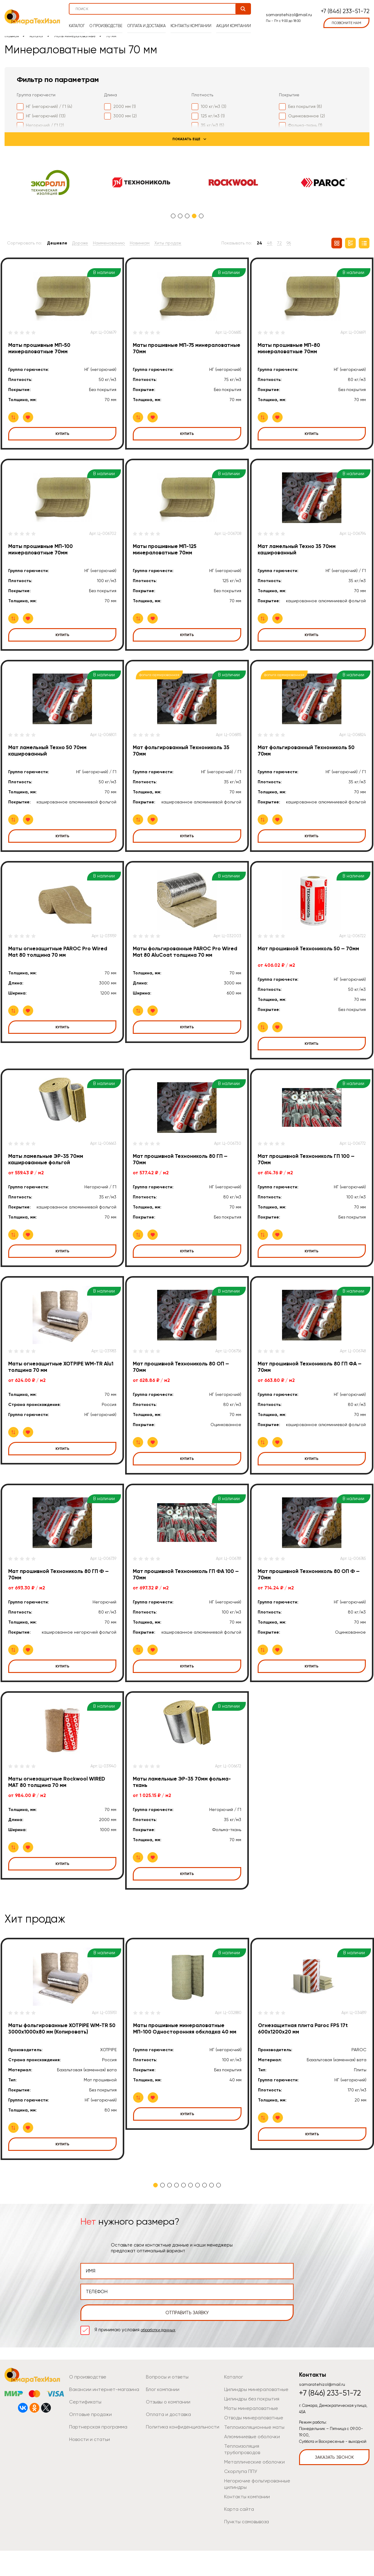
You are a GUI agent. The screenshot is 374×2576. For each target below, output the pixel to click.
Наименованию (109, 242)
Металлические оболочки (251, 2487)
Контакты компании (190, 22)
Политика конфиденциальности (178, 2458)
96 (289, 242)
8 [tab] (204, 2217)
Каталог (79, 22)
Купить (62, 434)
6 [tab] (190, 2217)
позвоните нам (346, 19)
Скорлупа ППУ (239, 2496)
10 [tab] (218, 2217)
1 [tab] (173, 216)
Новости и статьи (87, 2471)
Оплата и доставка (147, 22)
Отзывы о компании (166, 2433)
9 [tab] (211, 2217)
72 (279, 242)
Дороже (80, 242)
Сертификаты (83, 2433)
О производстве (108, 22)
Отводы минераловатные (250, 2449)
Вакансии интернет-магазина (100, 2421)
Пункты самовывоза (244, 2547)
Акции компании (231, 22)
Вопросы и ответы (165, 2408)
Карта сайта (237, 2534)
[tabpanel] (50, 182)
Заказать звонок (334, 2488)
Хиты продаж (167, 242)
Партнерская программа (95, 2458)
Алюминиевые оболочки (249, 2468)
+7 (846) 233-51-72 (345, 8)
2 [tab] (180, 216)
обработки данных (161, 2361)
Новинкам (140, 242)
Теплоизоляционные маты (250, 2459)
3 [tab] (187, 216)
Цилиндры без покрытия (248, 2430)
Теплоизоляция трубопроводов (256, 2477)
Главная (12, 36)
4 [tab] (194, 216)
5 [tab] (201, 216)
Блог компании (161, 2421)
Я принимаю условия (138, 2361)
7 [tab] (197, 2217)
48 (269, 242)
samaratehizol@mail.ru (287, 11)
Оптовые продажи (88, 2446)
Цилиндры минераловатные (253, 2421)
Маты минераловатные (75, 36)
